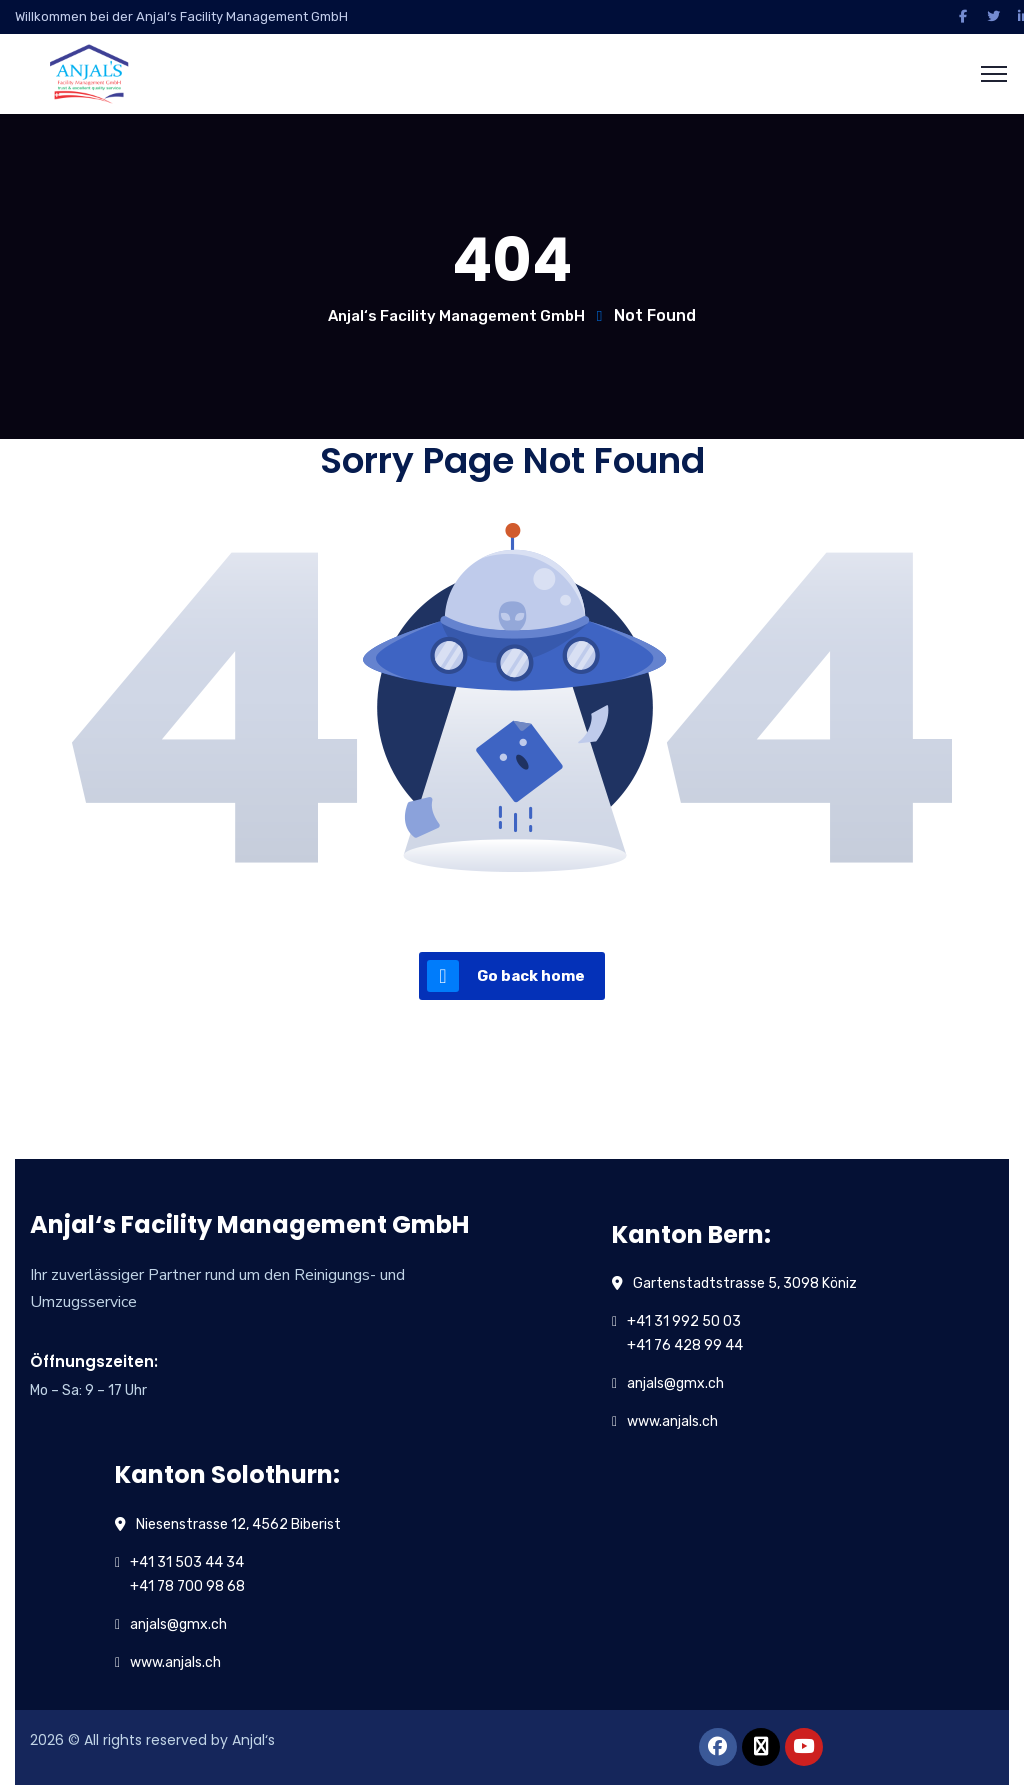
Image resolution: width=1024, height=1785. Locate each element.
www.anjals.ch (672, 1421)
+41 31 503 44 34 (187, 1562)
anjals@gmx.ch (675, 1383)
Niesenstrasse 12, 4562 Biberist (238, 1524)
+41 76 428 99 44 (685, 1345)
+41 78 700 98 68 (187, 1586)
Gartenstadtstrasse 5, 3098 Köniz (745, 1283)
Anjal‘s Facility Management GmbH (456, 315)
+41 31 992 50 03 (684, 1321)
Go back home (506, 976)
